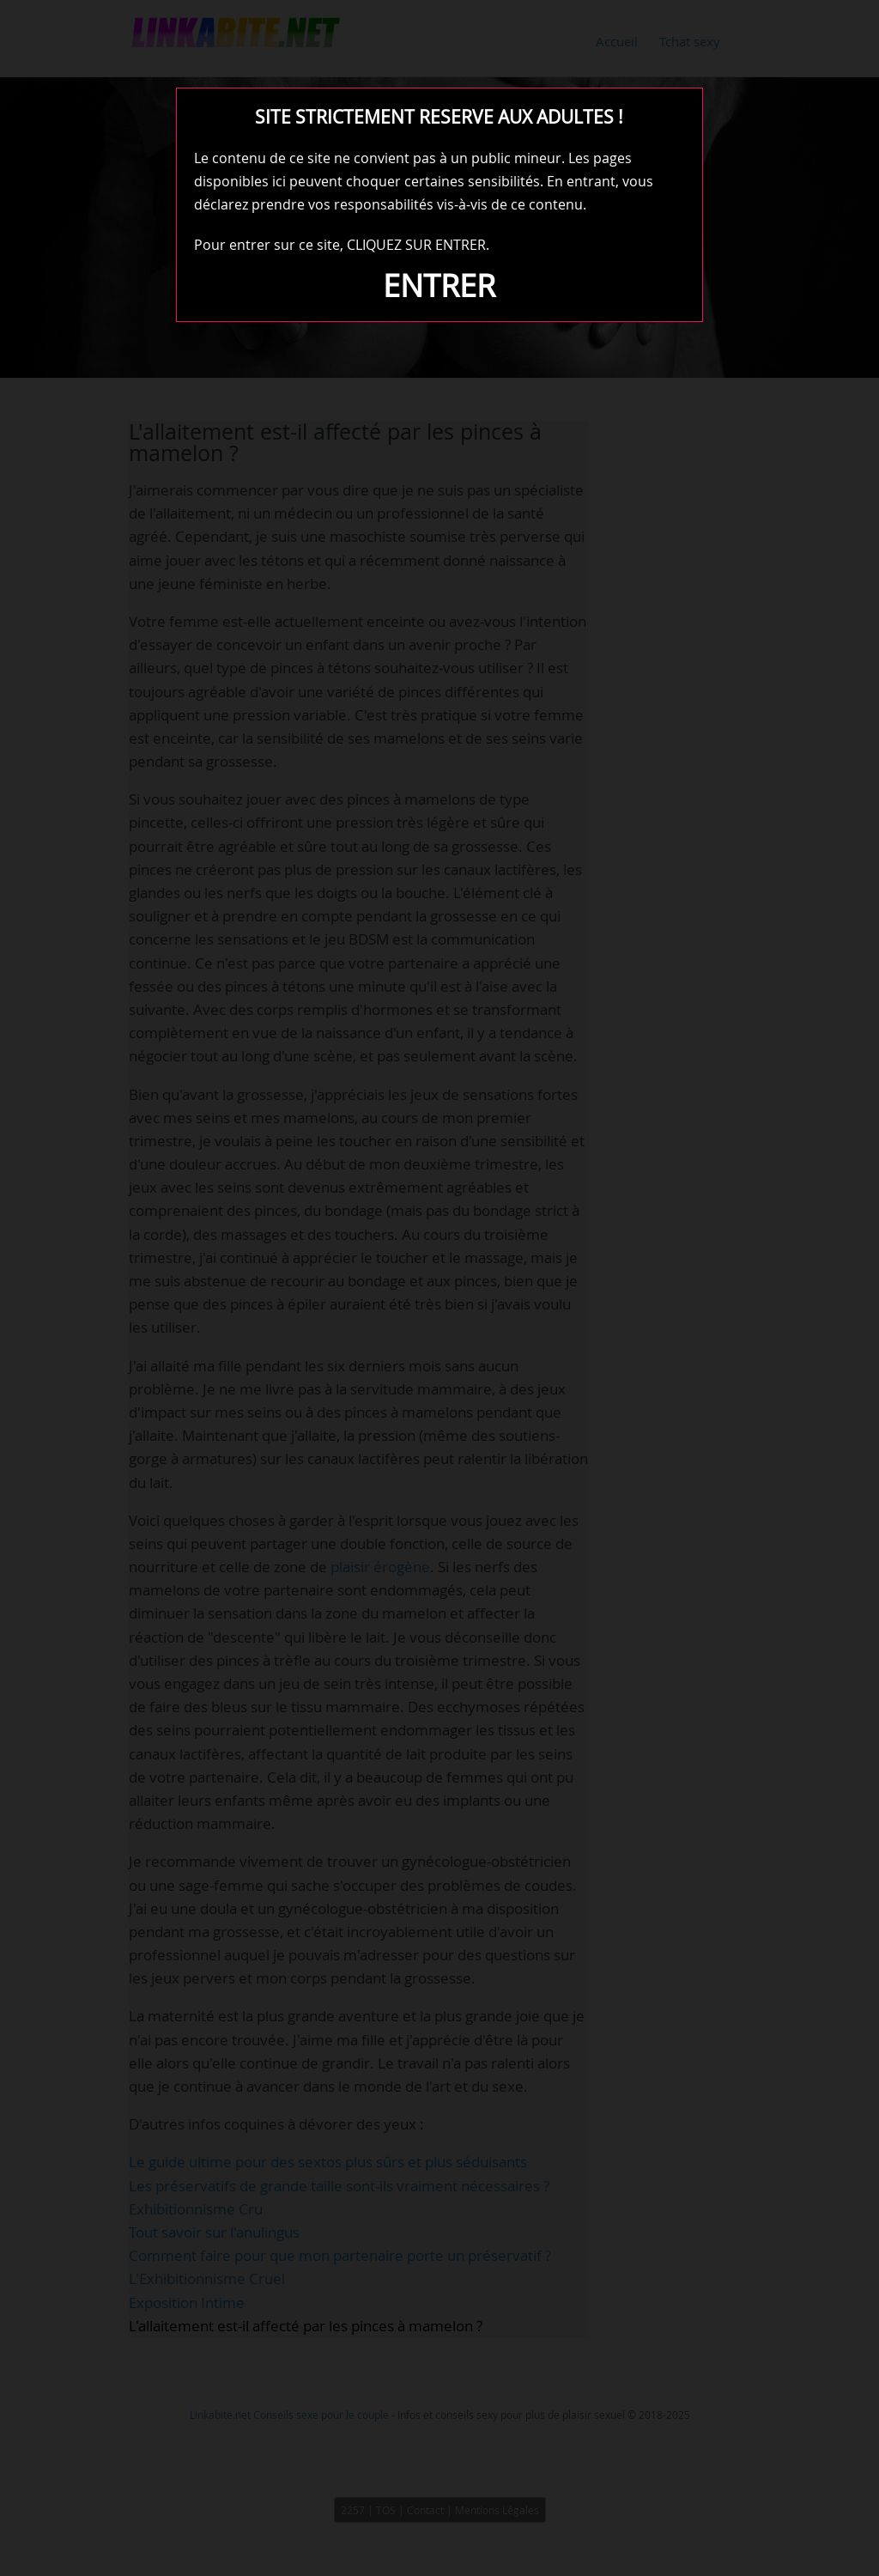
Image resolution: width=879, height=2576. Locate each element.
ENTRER (439, 285)
